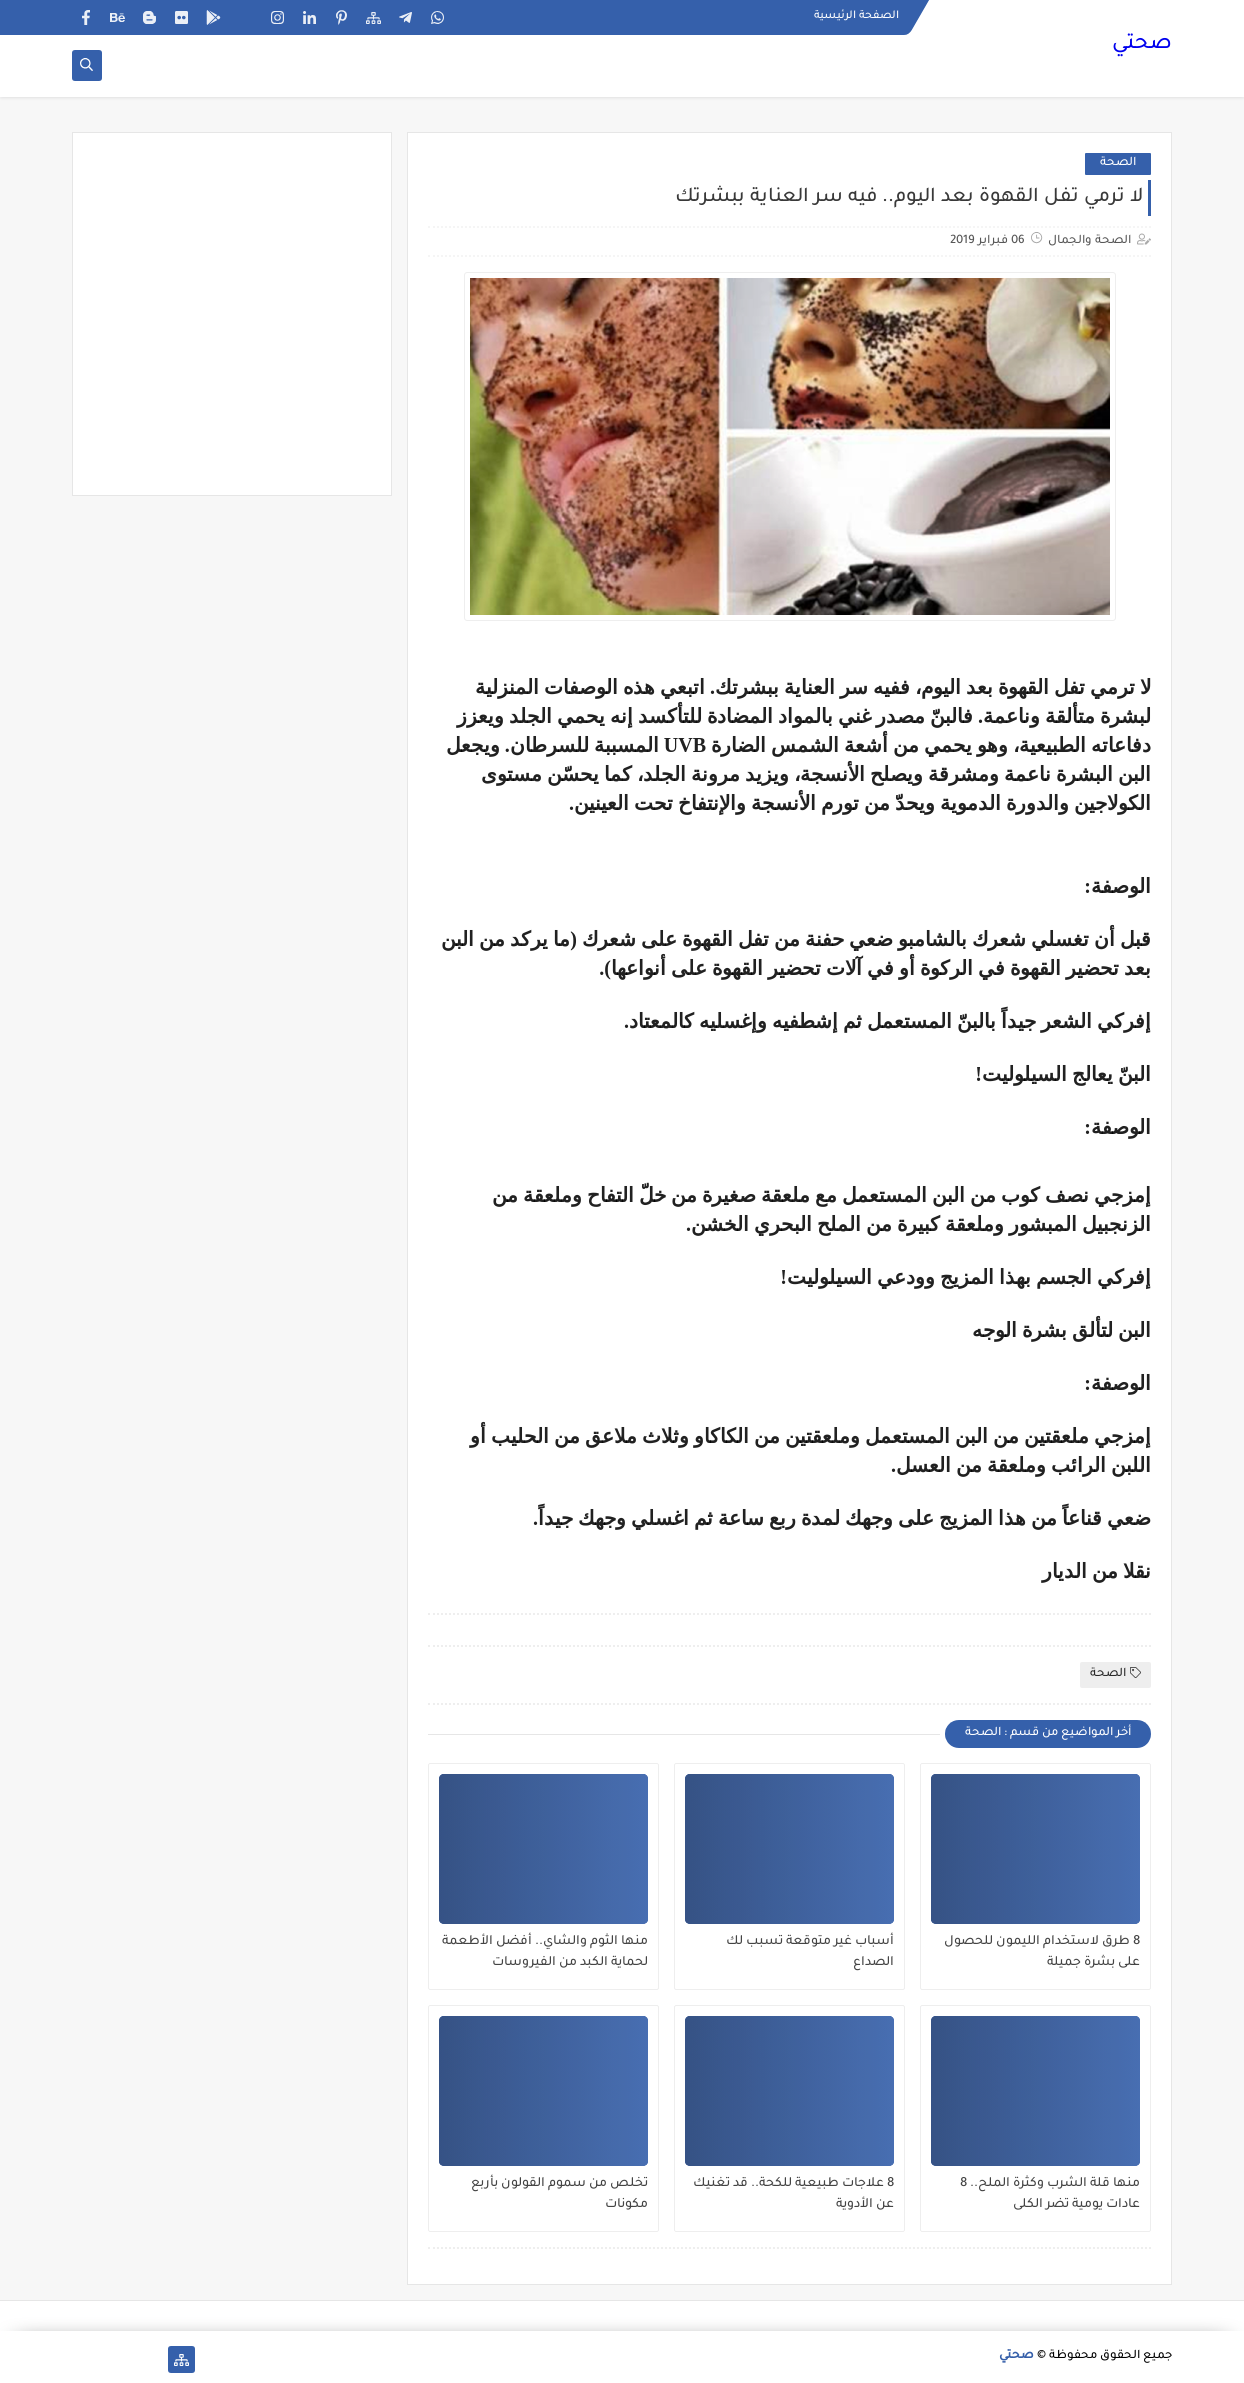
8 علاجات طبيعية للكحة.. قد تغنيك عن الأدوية (793, 2194)
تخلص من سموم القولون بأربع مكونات (559, 2194)
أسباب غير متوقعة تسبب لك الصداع (810, 1952)
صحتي (1142, 45)
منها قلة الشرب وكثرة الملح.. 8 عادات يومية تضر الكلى (1050, 2194)
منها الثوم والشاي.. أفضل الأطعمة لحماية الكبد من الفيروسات (545, 1952)
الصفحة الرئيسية (856, 16)
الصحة (1118, 163)
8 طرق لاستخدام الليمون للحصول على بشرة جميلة (1042, 1952)
